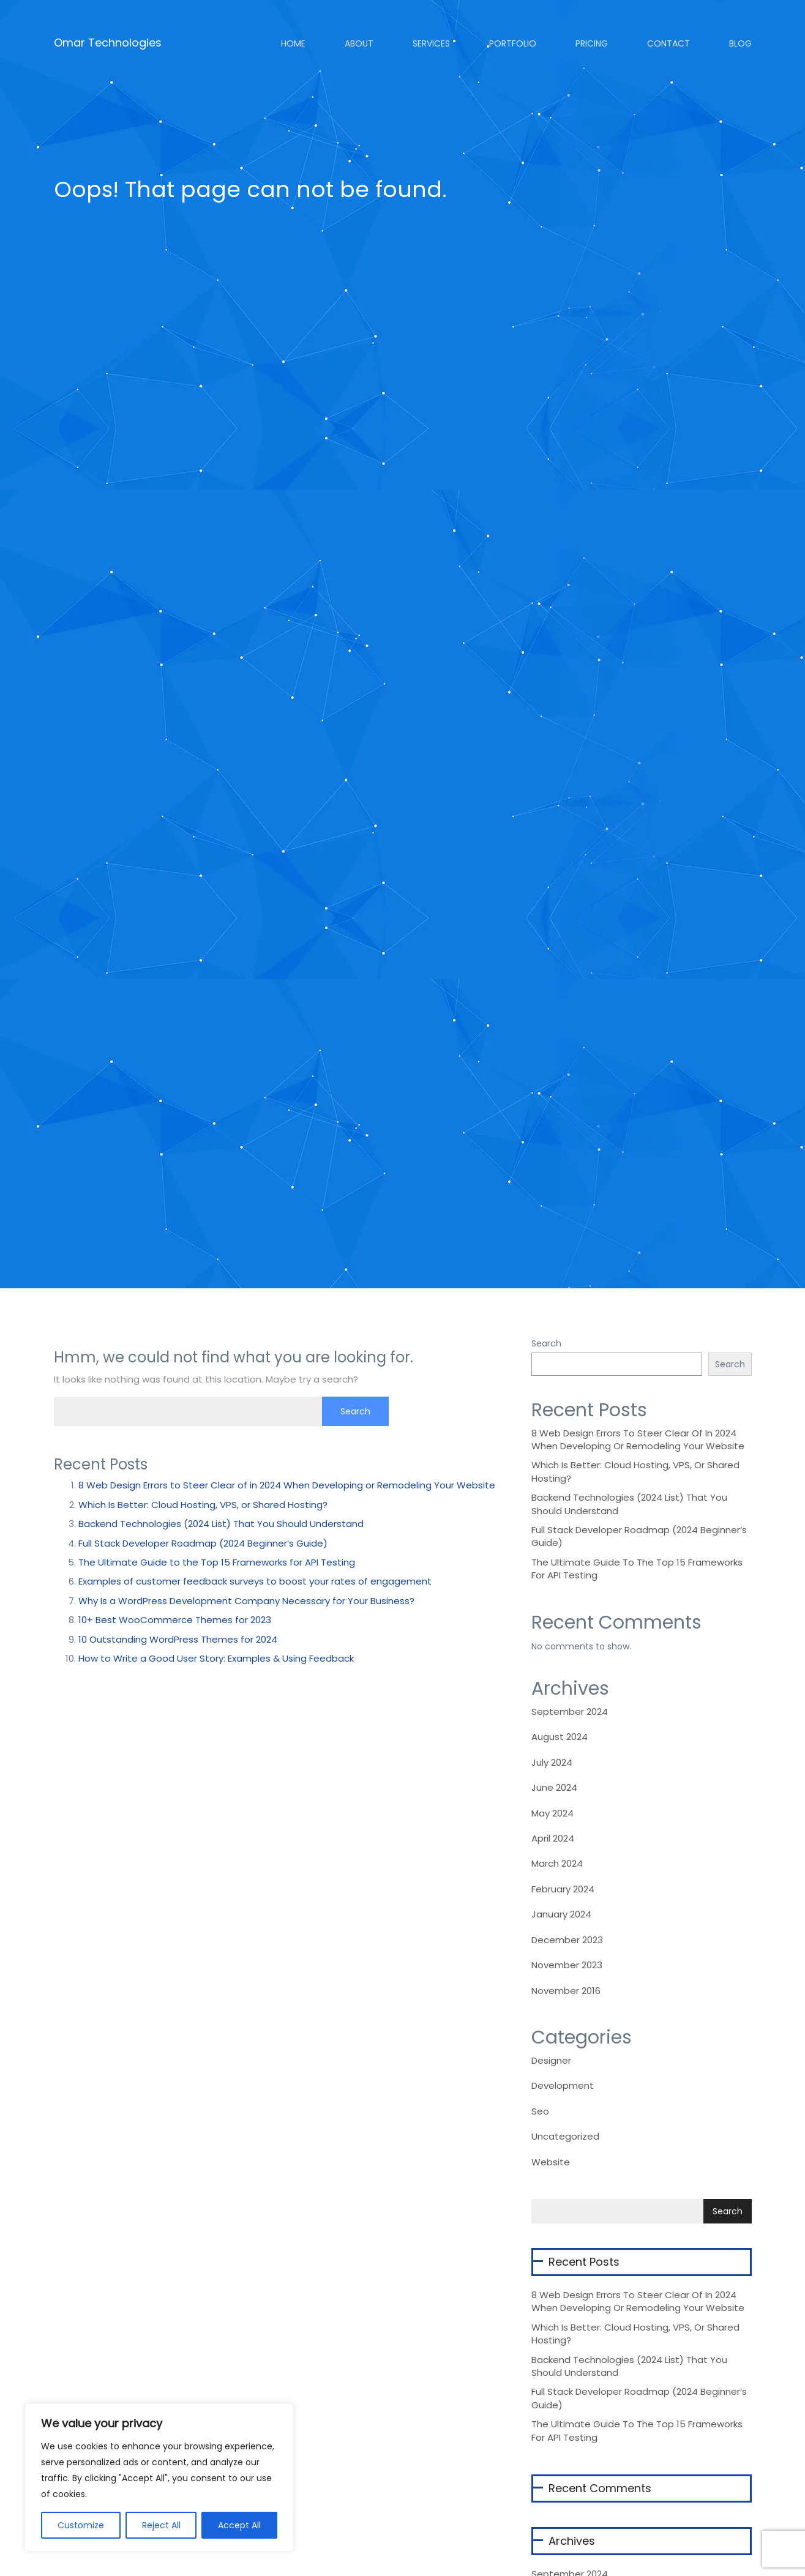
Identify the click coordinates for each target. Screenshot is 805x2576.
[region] (159, 2477)
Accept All (239, 2525)
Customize (81, 2525)
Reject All (161, 2525)
